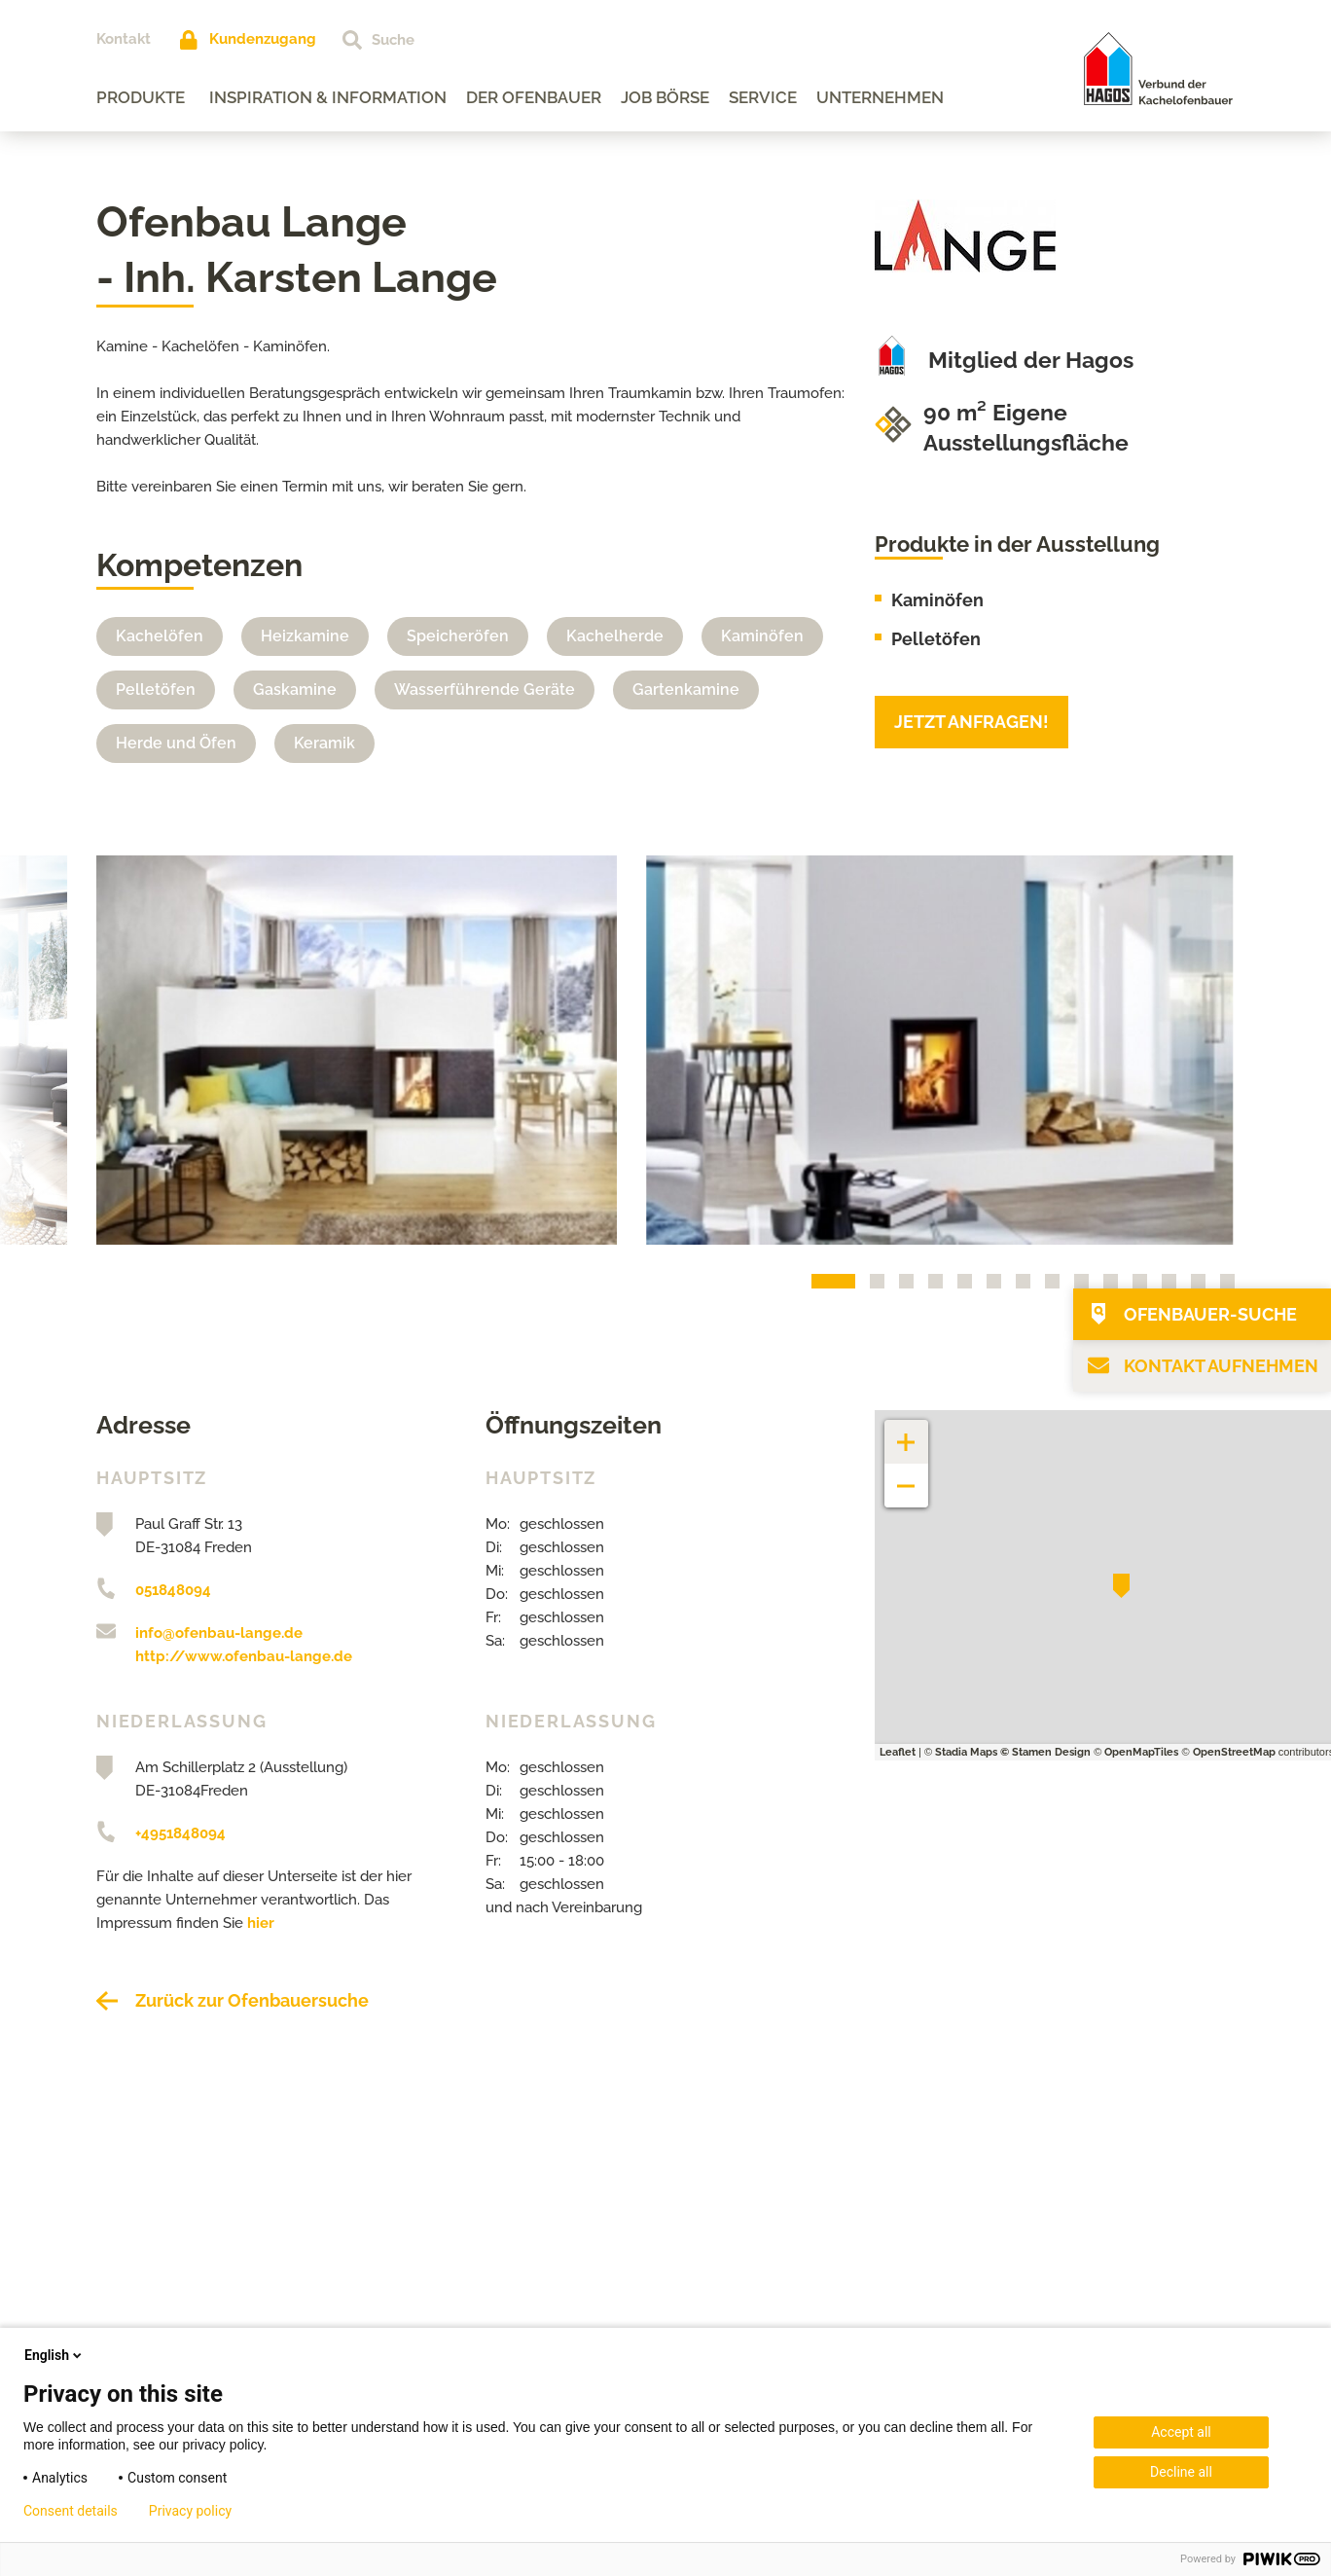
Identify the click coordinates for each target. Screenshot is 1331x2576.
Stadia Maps (966, 1752)
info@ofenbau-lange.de (219, 1633)
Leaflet (898, 1752)
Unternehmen (880, 97)
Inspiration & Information (328, 97)
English (54, 2355)
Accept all (1181, 2432)
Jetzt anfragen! (971, 721)
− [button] (906, 1476)
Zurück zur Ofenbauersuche (252, 2000)
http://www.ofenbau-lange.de (243, 1656)
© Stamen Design (1045, 1752)
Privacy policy (190, 2511)
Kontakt (123, 39)
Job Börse (665, 97)
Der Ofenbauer (533, 97)
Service (763, 97)
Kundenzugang (262, 39)
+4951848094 (180, 1833)
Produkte (140, 97)
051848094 (173, 1590)
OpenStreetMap (1234, 1752)
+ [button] (907, 1432)
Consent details (70, 2511)
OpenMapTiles (1141, 1752)
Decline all (1181, 2472)
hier (260, 1923)
